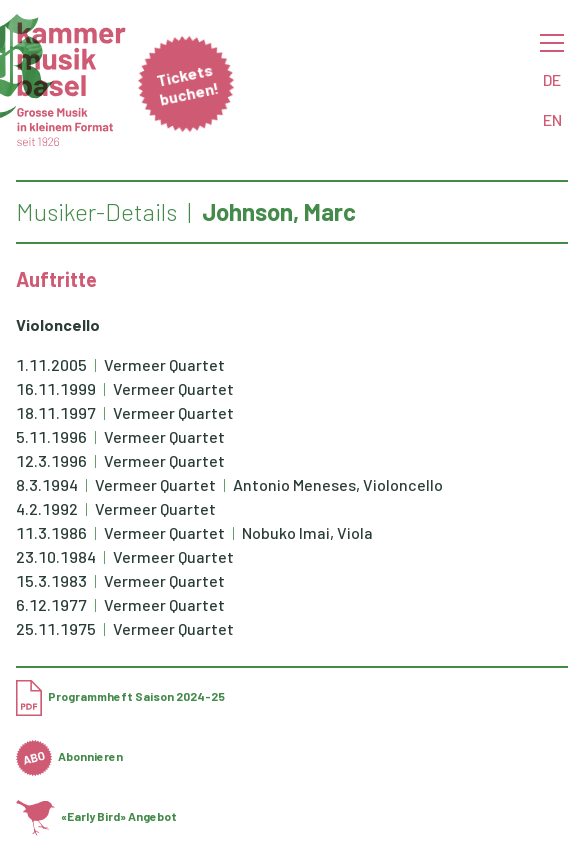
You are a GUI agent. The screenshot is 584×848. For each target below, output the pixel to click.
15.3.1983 (51, 580)
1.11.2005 (51, 364)
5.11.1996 (51, 436)
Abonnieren (69, 756)
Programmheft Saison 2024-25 (120, 696)
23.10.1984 (56, 556)
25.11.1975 (56, 628)
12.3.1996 (51, 460)
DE (552, 79)
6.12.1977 (51, 604)
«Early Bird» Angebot (96, 816)
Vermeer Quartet (164, 364)
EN (552, 119)
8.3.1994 (47, 484)
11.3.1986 (51, 532)
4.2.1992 (47, 508)
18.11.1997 (56, 412)
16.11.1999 (56, 388)
